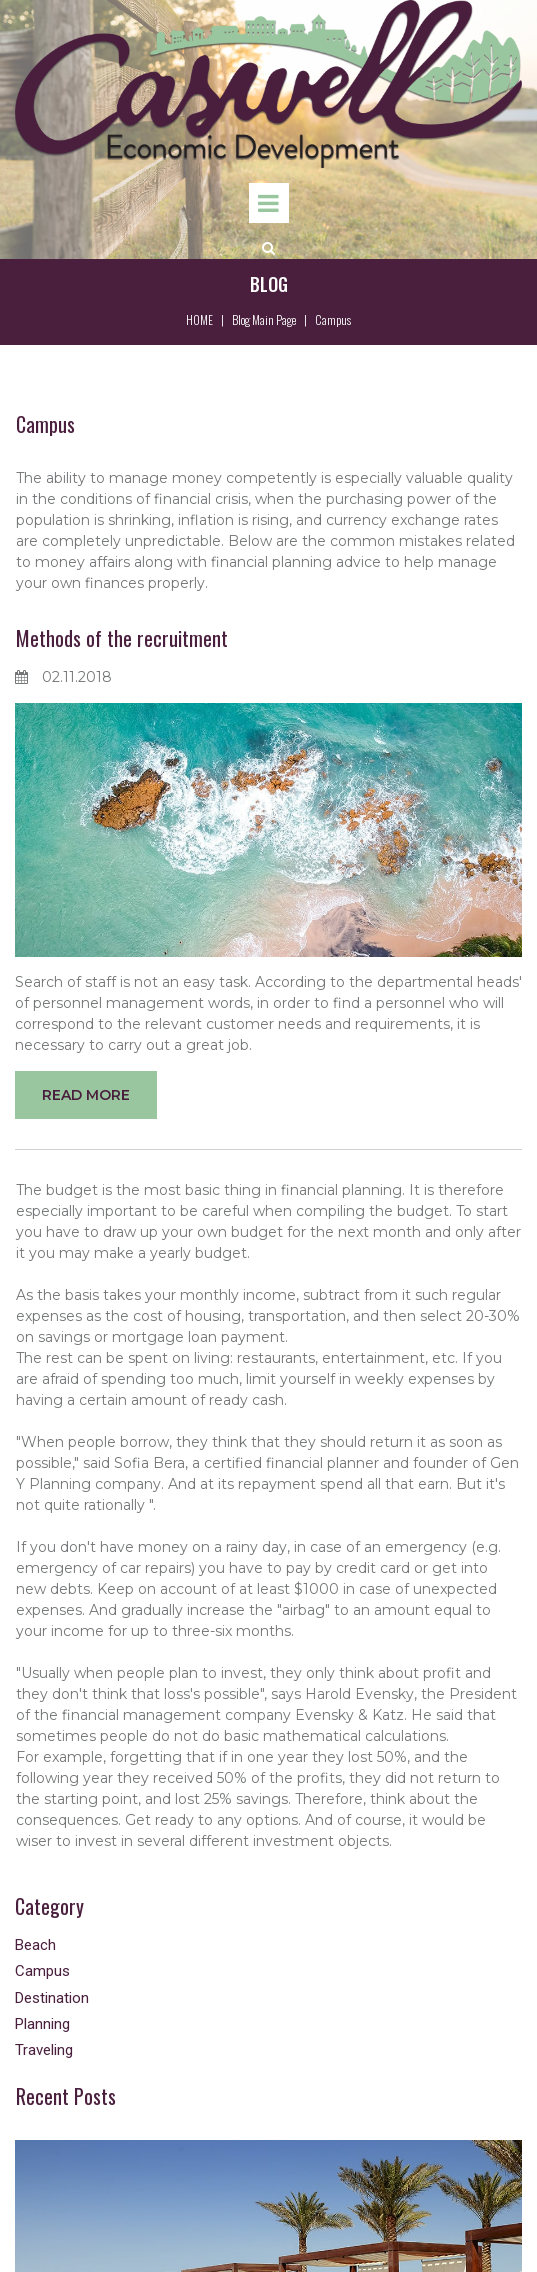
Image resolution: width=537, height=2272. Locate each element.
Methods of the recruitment (122, 638)
